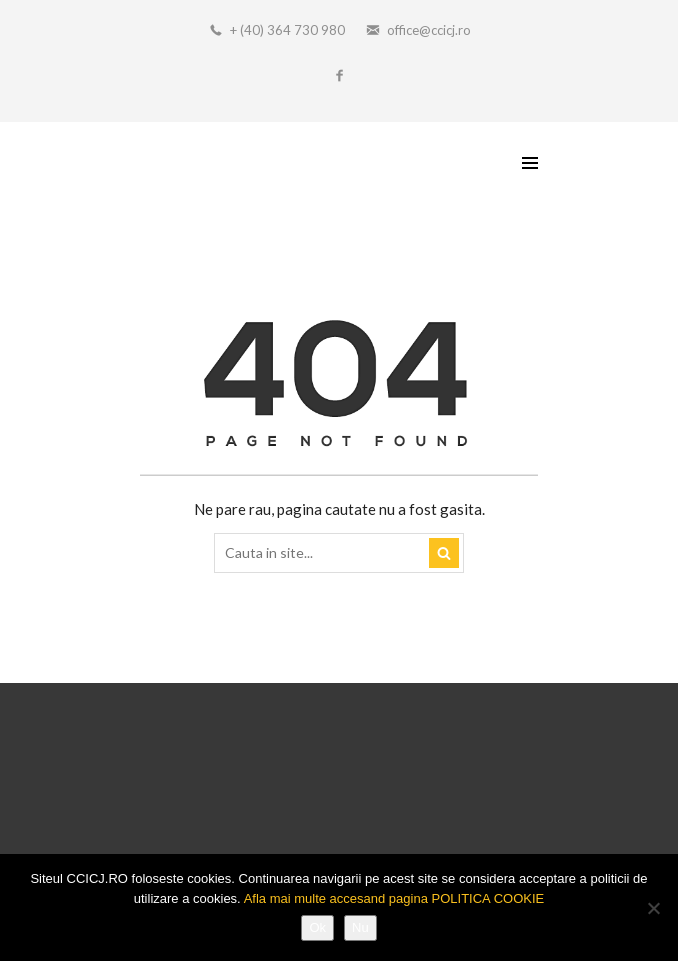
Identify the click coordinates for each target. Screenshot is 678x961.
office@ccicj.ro (429, 30)
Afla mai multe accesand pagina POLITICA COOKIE (394, 898)
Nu (360, 927)
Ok (317, 927)
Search (444, 553)
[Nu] (653, 908)
